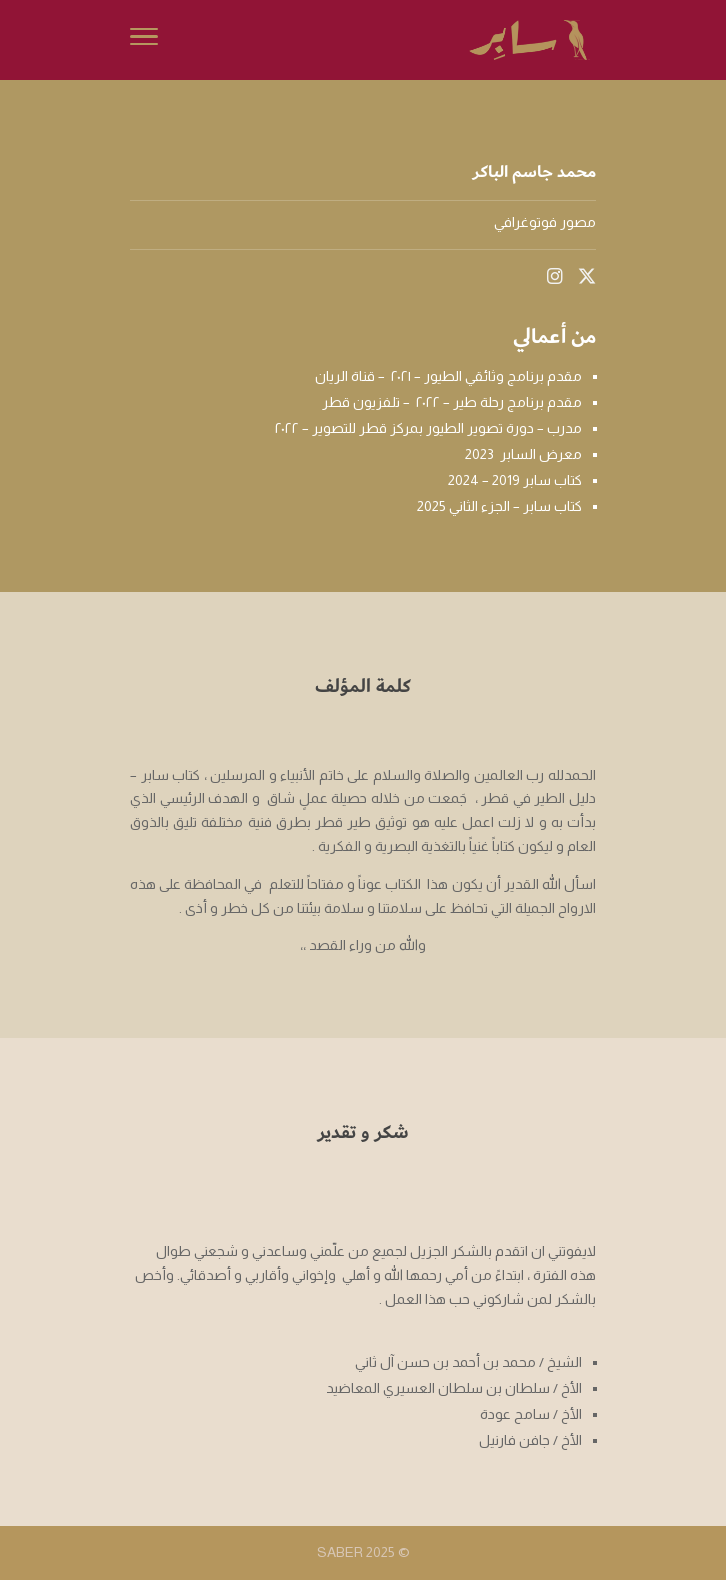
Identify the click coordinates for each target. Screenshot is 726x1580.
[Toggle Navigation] (144, 40)
